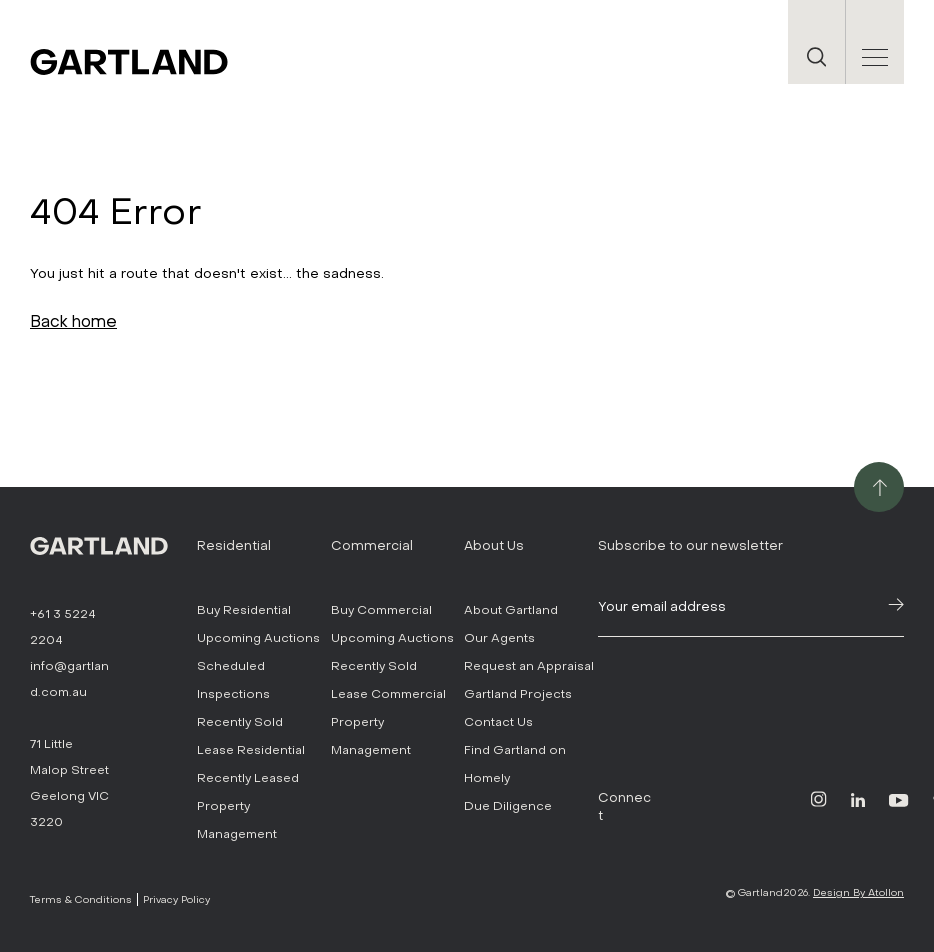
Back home (73, 321)
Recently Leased (248, 778)
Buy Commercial (381, 610)
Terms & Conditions (81, 899)
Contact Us (498, 722)
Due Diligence (508, 806)
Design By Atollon (858, 892)
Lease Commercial (388, 694)
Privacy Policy (176, 899)
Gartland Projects (518, 694)
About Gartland (511, 610)
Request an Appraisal (529, 666)
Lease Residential (251, 750)
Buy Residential (244, 610)
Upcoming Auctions (258, 638)
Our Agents (499, 638)
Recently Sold (240, 722)
